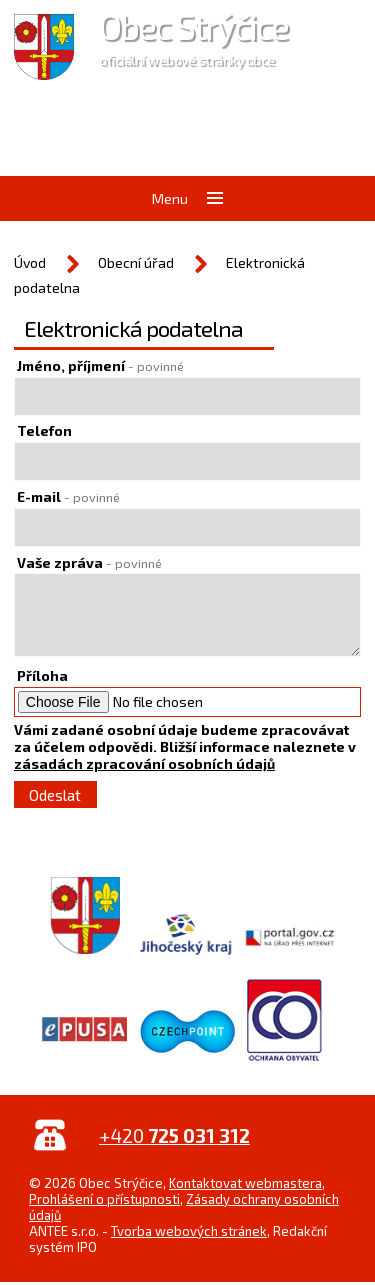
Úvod (30, 262)
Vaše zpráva (89, 562)
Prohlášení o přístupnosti (104, 1199)
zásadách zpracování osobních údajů (144, 763)
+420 (174, 1135)
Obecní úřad (136, 262)
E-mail (68, 496)
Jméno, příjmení (100, 365)
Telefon (44, 430)
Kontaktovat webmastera (245, 1183)
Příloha (42, 675)
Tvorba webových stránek (189, 1231)
